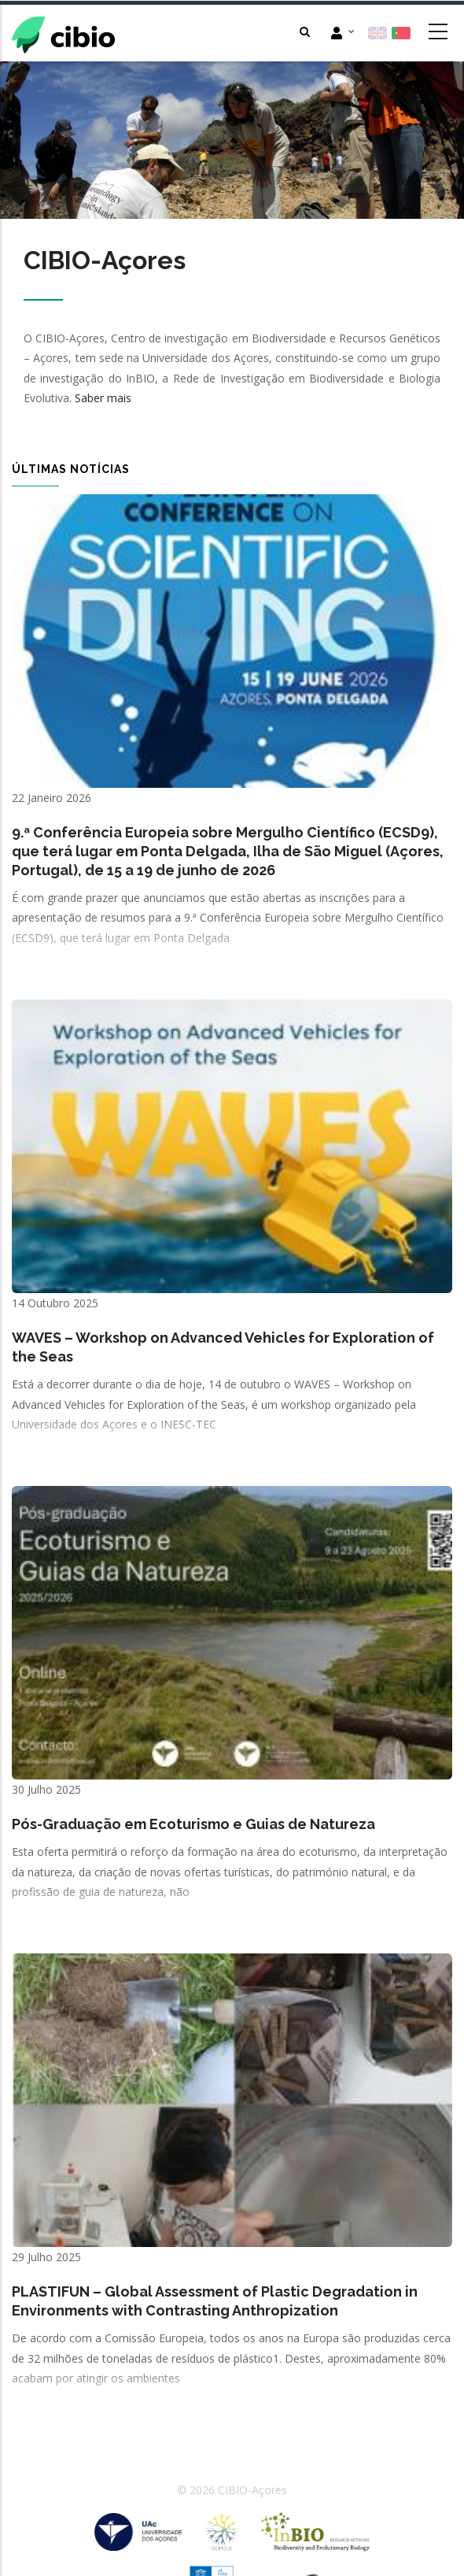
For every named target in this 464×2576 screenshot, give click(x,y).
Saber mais (103, 397)
